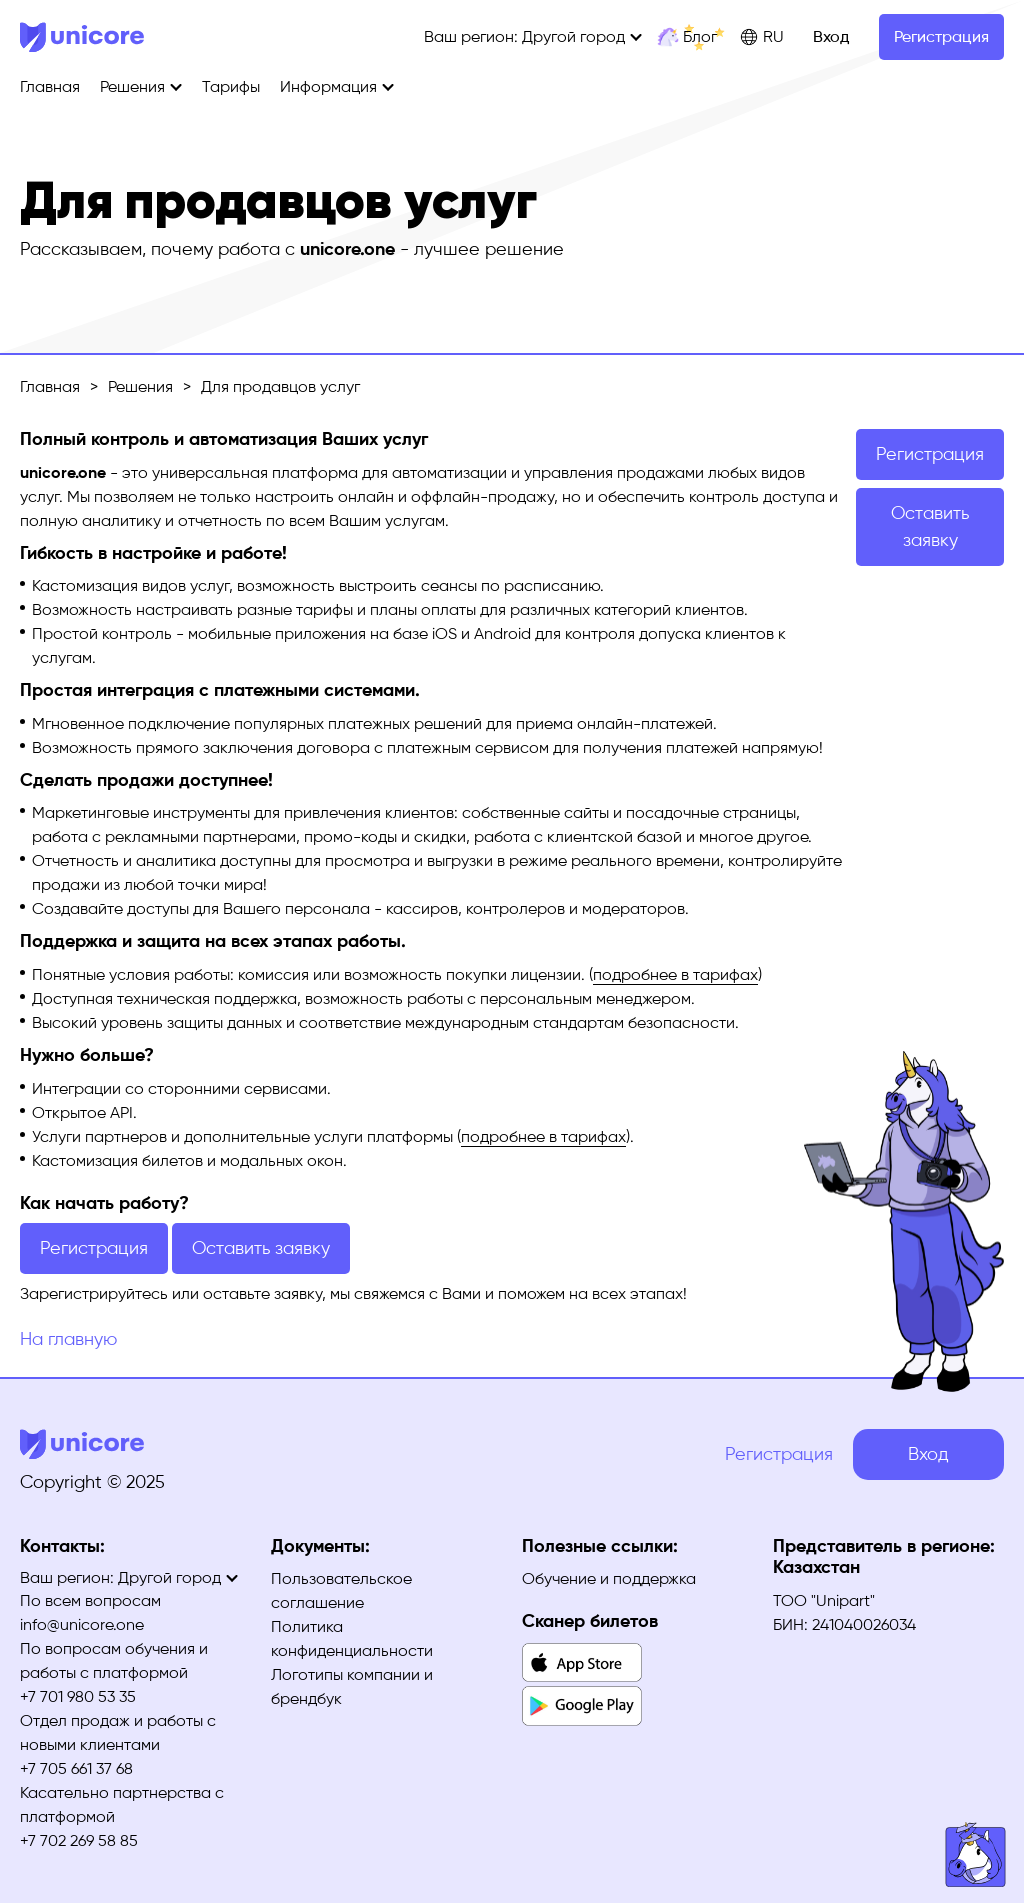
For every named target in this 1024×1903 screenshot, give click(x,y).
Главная (50, 86)
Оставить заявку (261, 1248)
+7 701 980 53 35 (78, 1696)
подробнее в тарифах (675, 974)
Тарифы (231, 86)
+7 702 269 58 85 (79, 1840)
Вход (831, 36)
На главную (68, 1339)
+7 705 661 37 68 (76, 1768)
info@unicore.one (82, 1624)
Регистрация (941, 36)
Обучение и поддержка (609, 1578)
